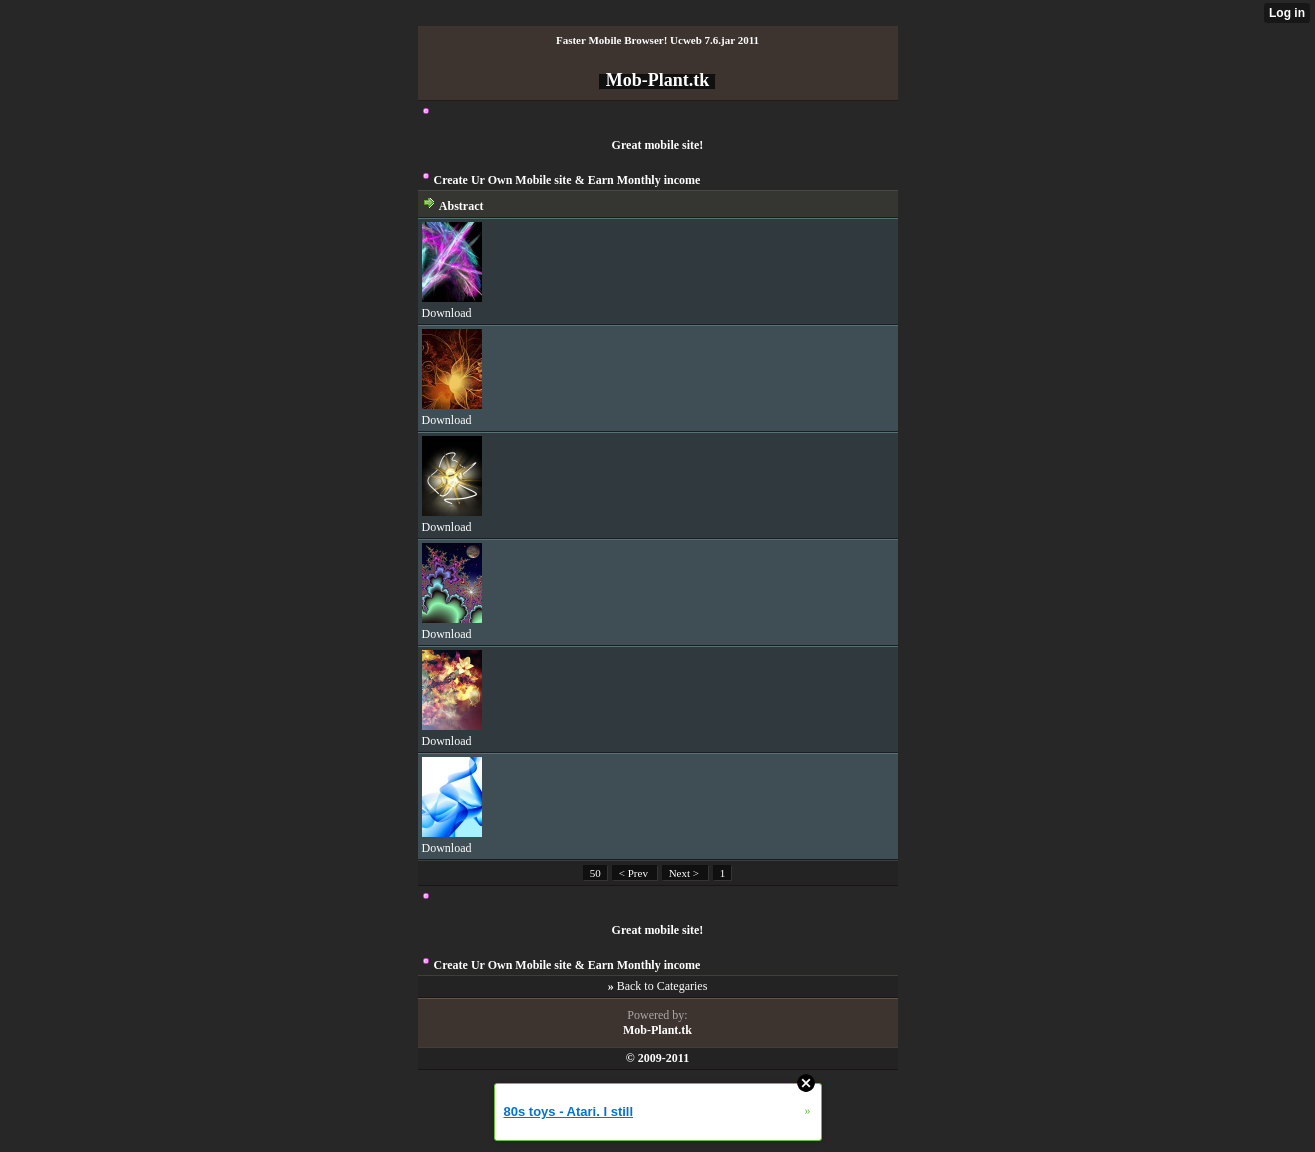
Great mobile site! (658, 145)
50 (595, 873)
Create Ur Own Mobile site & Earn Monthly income (567, 180)
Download (447, 313)
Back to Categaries (662, 986)
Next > (685, 873)
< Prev (635, 873)
